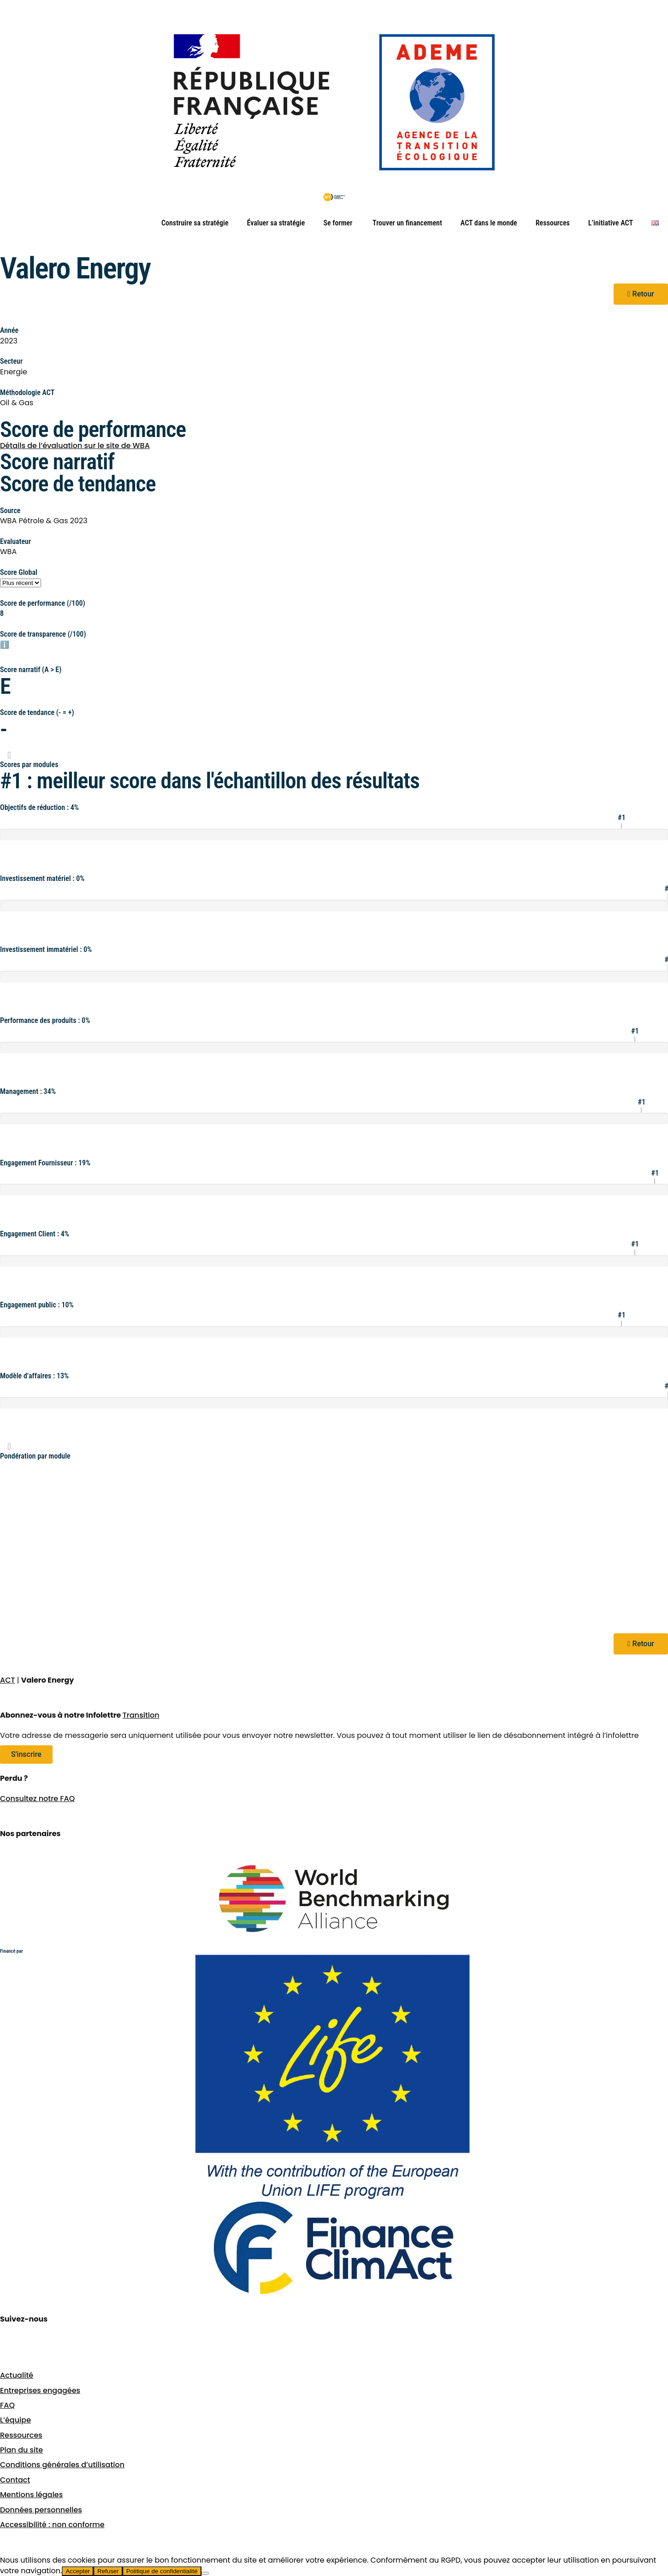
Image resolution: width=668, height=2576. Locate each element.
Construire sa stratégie (195, 223)
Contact (15, 2480)
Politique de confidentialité (162, 2571)
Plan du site (21, 2450)
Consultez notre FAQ (37, 1798)
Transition (141, 1715)
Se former (338, 223)
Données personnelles (41, 2510)
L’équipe (15, 2420)
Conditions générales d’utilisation (62, 2464)
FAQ (7, 2405)
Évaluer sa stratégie (276, 223)
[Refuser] (205, 2573)
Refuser (108, 2571)
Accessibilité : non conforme (52, 2524)
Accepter (77, 2571)
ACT (7, 1680)
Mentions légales (31, 2494)
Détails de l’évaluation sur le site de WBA (75, 445)
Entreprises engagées (40, 2390)
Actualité (16, 2375)
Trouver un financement (407, 223)
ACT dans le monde (489, 223)
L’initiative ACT (610, 223)
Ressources (553, 223)
